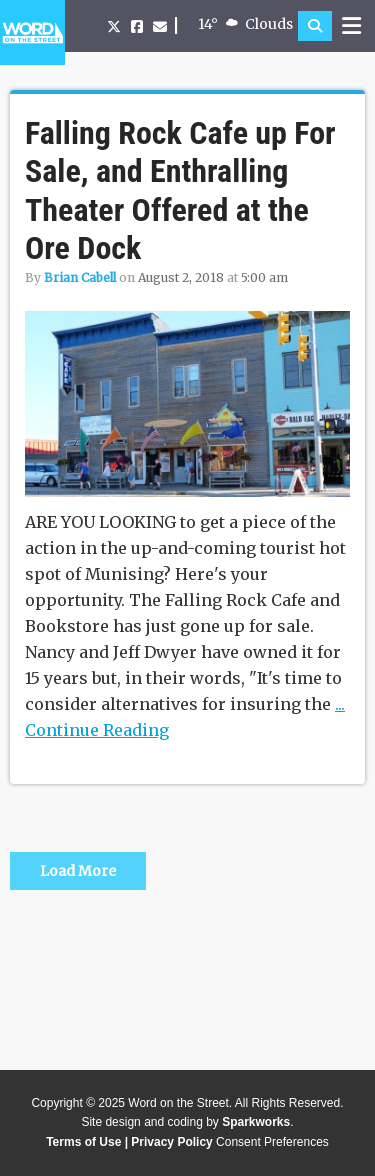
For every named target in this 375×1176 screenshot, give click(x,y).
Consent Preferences (272, 1142)
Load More (78, 871)
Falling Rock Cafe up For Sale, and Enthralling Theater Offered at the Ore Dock (180, 190)
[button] (315, 26)
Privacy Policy (171, 1142)
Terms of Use (83, 1142)
